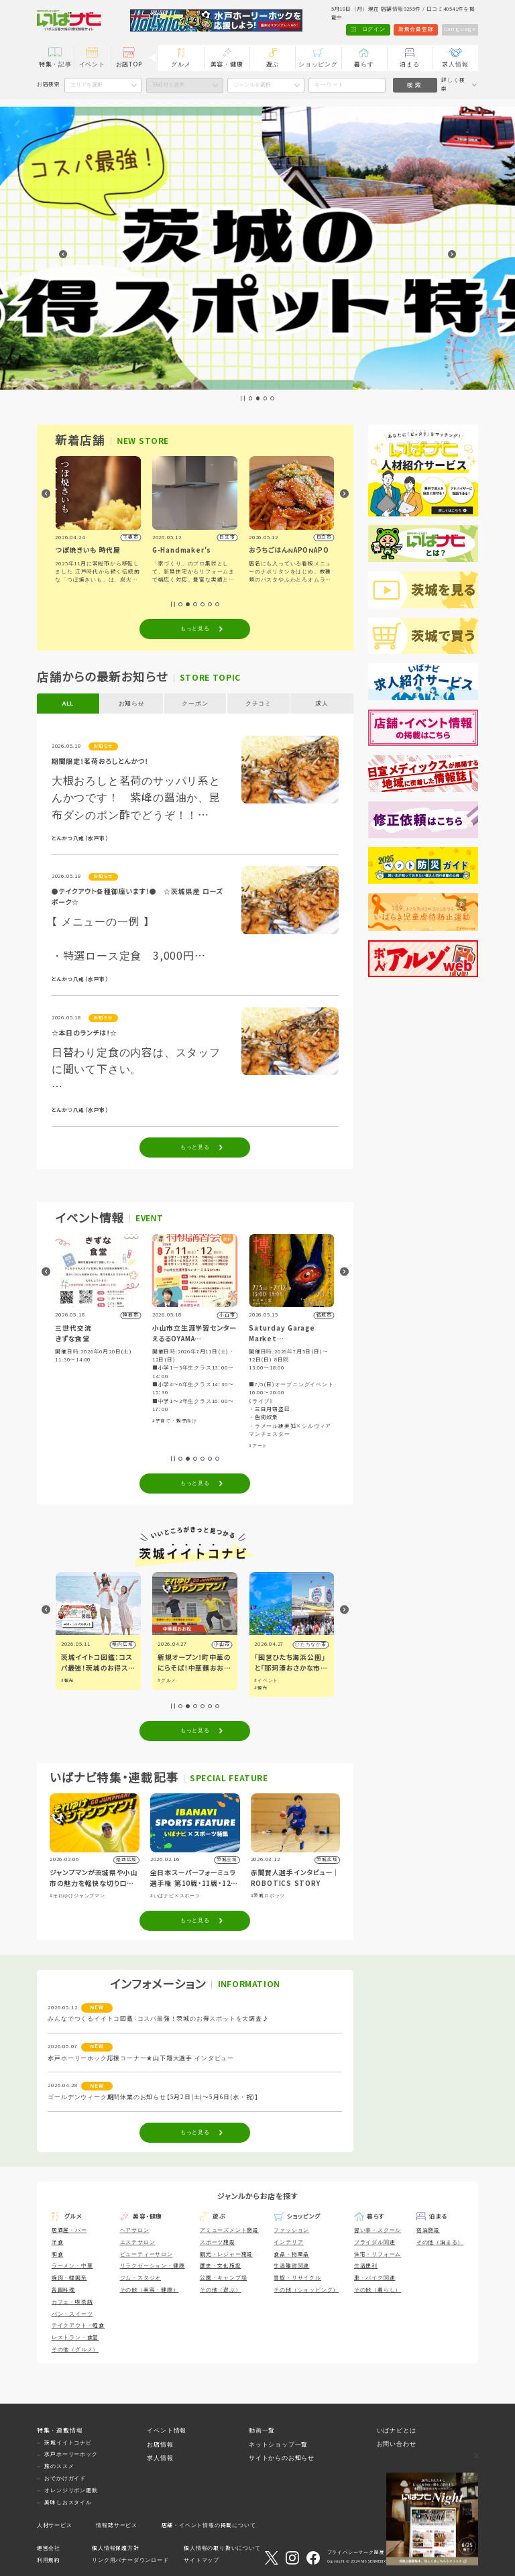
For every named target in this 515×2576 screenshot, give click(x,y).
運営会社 (48, 2548)
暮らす (364, 64)
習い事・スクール (377, 2230)
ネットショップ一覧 (278, 2444)
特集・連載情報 (60, 2430)
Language (460, 29)
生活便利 (366, 2266)
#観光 (164, 1680)
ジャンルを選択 (252, 85)
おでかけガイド (65, 2478)
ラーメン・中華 (72, 2266)
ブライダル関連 (375, 2242)
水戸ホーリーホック (70, 2454)
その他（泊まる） (439, 2242)
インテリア (288, 2242)
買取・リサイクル (297, 2278)
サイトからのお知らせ (281, 2458)
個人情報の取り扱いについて (222, 2548)
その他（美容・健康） (149, 2290)
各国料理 (63, 2290)
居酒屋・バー (69, 2230)
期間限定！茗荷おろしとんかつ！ (100, 761)
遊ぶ (273, 64)
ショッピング (318, 64)
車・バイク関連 (375, 2278)
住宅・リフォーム (377, 2254)
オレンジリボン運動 (70, 2490)
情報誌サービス (116, 2525)
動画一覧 (262, 2430)
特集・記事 (55, 64)
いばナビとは (396, 2430)
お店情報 (160, 2444)
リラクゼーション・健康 (152, 2266)
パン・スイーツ (72, 2314)
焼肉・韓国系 (69, 2278)
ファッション (291, 2230)
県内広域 (122, 1644)
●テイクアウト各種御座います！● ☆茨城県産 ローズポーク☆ (137, 897)
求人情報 (455, 64)
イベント (92, 64)
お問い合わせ (396, 2444)
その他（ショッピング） (306, 2290)
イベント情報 (166, 2430)
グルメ (180, 64)
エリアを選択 (86, 85)
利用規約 (48, 2560)
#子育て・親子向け (78, 1371)
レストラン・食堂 (75, 2338)
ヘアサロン (135, 2230)
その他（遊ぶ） (220, 2290)
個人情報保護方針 (115, 2548)
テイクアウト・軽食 (78, 2325)
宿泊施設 (428, 2230)
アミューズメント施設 (229, 2230)
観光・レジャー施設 (226, 2254)
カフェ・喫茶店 (72, 2302)
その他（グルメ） (75, 2350)
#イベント (73, 1680)
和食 (58, 2254)
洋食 (58, 2242)
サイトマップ (201, 2560)
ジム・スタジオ (141, 2278)
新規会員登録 (415, 29)
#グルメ (263, 1680)
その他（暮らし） (377, 2290)
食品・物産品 (291, 2254)
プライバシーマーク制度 (356, 2552)
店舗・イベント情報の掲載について (209, 2525)
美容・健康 (227, 64)
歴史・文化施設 (220, 2266)
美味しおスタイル (67, 2503)
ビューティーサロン (146, 2254)
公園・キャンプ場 (223, 2278)
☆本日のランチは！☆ (84, 1033)
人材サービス (54, 2525)
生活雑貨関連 (291, 2266)
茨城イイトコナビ (67, 2443)
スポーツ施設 (217, 2242)
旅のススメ (59, 2466)
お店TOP (129, 64)
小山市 (318, 1644)
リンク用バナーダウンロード (130, 2560)
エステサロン (138, 2242)
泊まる (409, 64)
